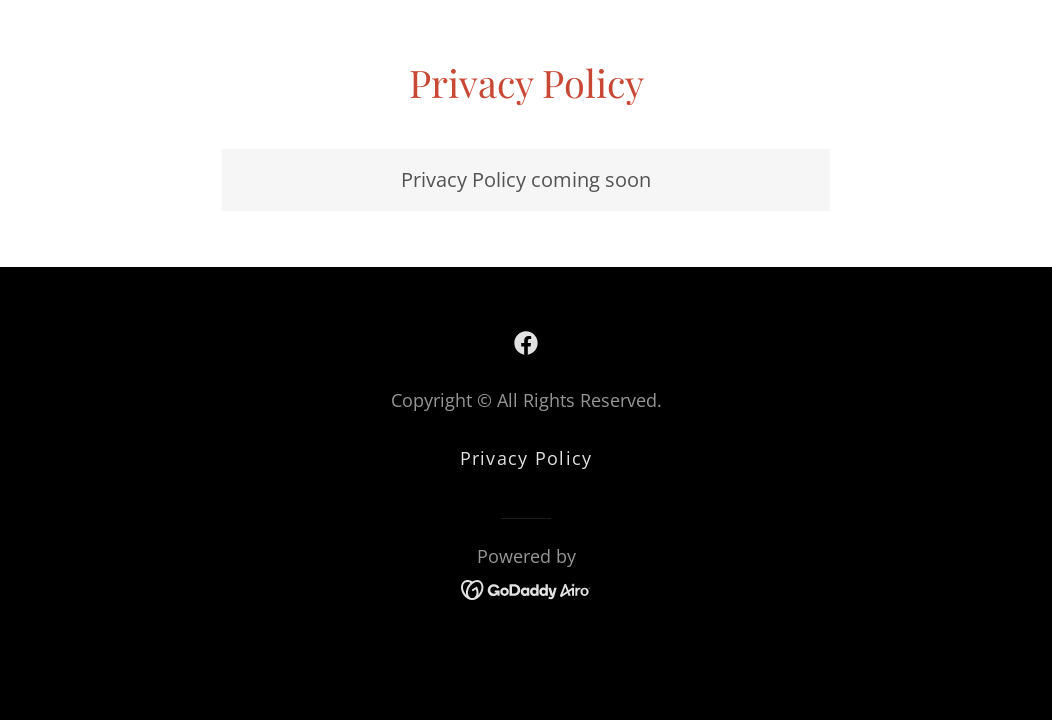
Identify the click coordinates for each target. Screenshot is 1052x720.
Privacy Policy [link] (526, 458)
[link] (526, 343)
